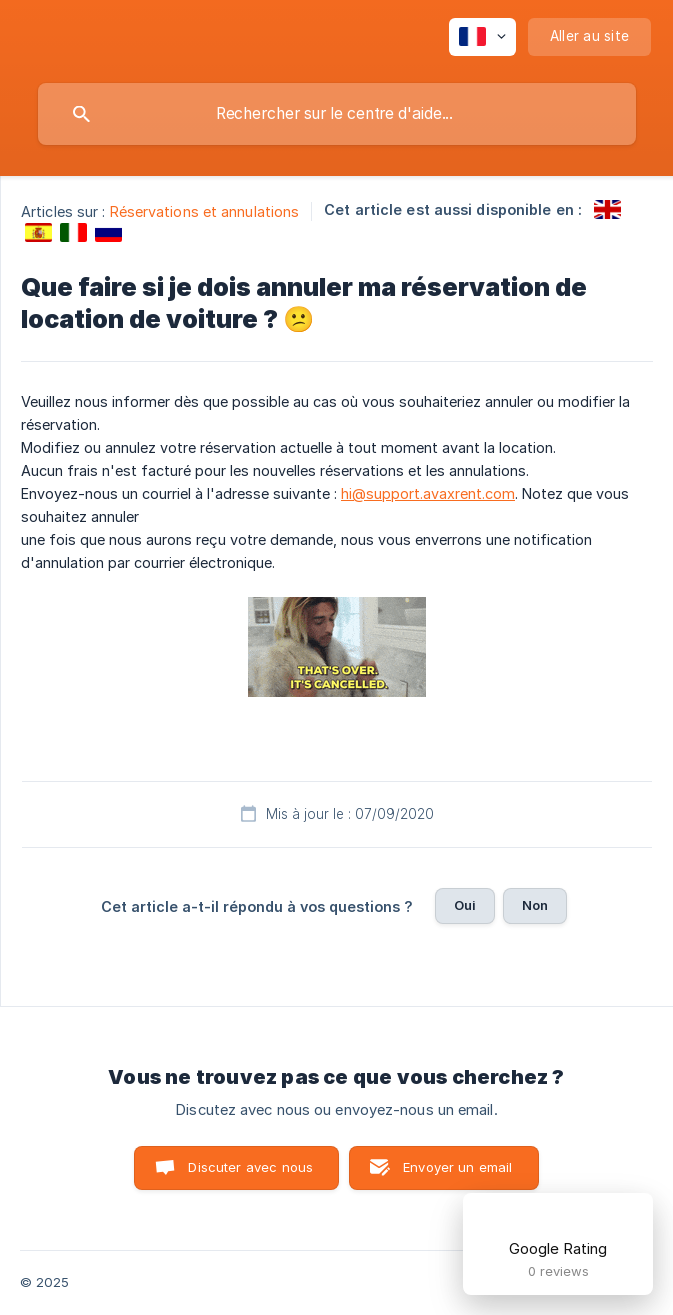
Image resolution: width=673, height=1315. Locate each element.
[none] (482, 37)
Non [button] (535, 905)
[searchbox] (337, 114)
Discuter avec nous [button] (250, 1167)
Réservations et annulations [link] (205, 211)
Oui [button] (465, 905)
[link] (607, 209)
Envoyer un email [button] (457, 1167)
